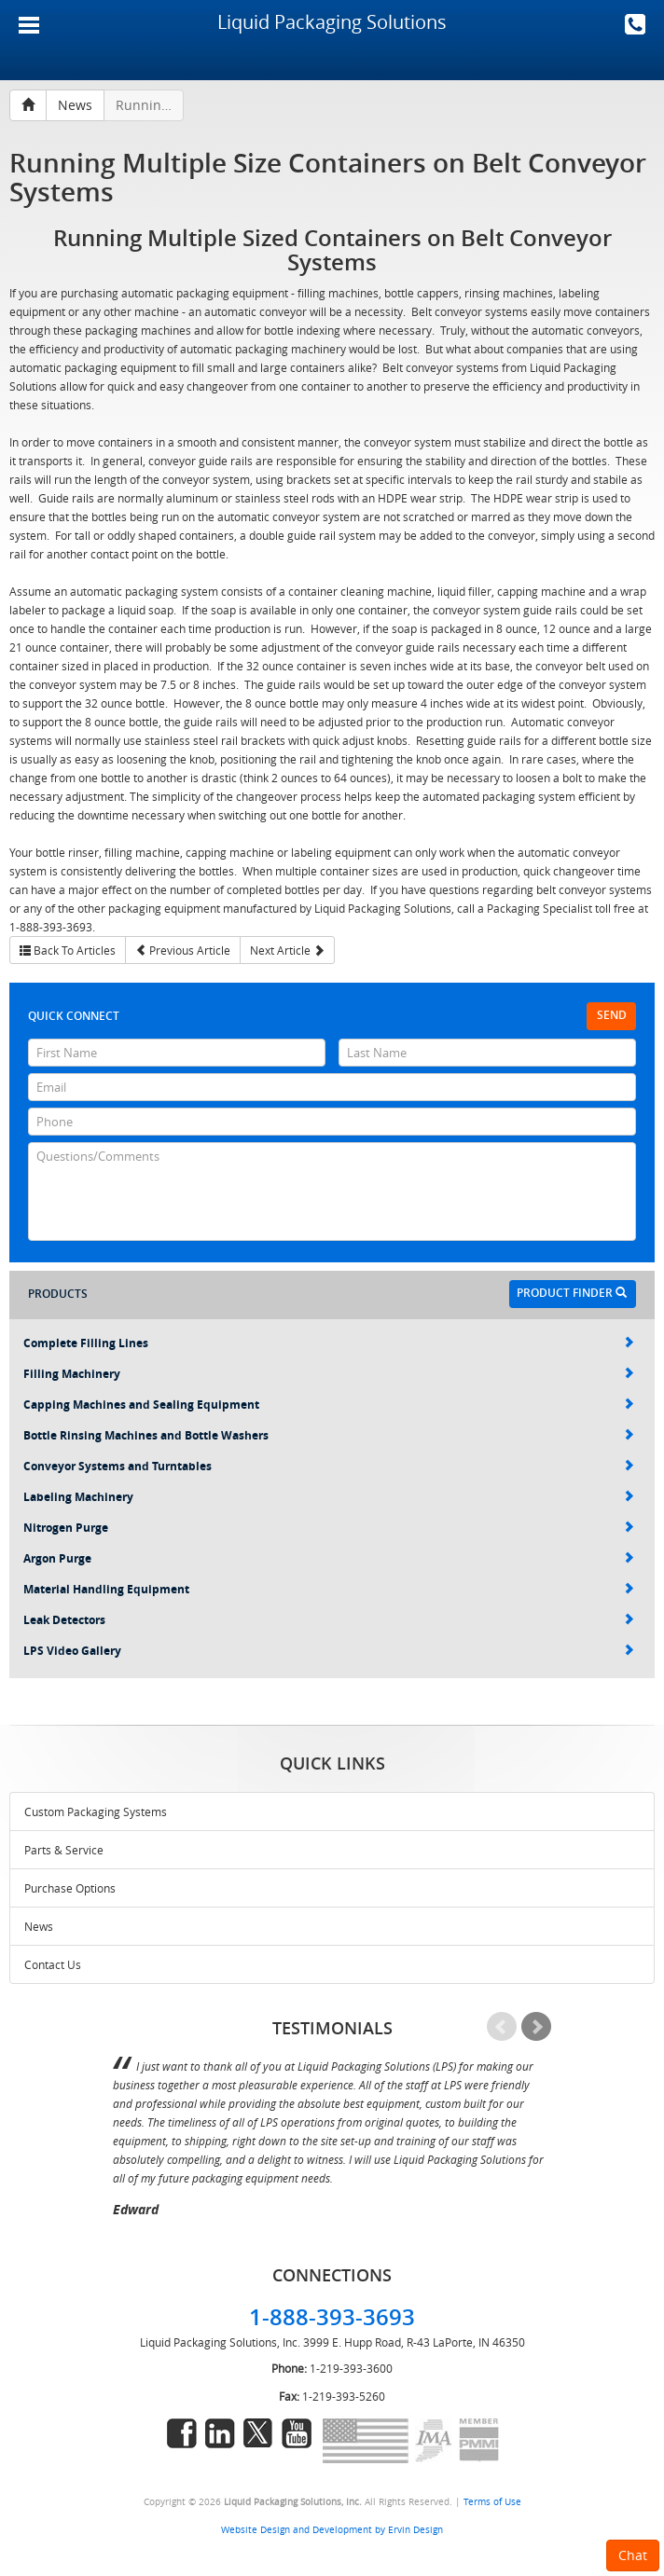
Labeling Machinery (328, 1497)
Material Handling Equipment (328, 1589)
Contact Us (52, 1964)
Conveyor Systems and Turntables (328, 1466)
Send (612, 1015)
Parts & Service (64, 1849)
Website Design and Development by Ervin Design (332, 2529)
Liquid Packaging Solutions (332, 21)
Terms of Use (492, 2501)
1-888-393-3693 (635, 24)
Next (536, 2027)
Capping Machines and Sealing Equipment (328, 1404)
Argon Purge (328, 1558)
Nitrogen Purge (328, 1528)
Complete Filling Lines (328, 1343)
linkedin (220, 2433)
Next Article (287, 950)
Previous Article (182, 950)
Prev (502, 2027)
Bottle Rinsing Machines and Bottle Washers (328, 1435)
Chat (632, 2555)
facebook (182, 2433)
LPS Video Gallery (328, 1651)
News (38, 1926)
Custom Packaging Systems (95, 1811)
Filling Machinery (328, 1374)
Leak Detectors (328, 1620)
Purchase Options (70, 1887)
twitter (258, 2433)
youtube (296, 2433)
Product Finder (572, 1293)
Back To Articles (68, 950)
